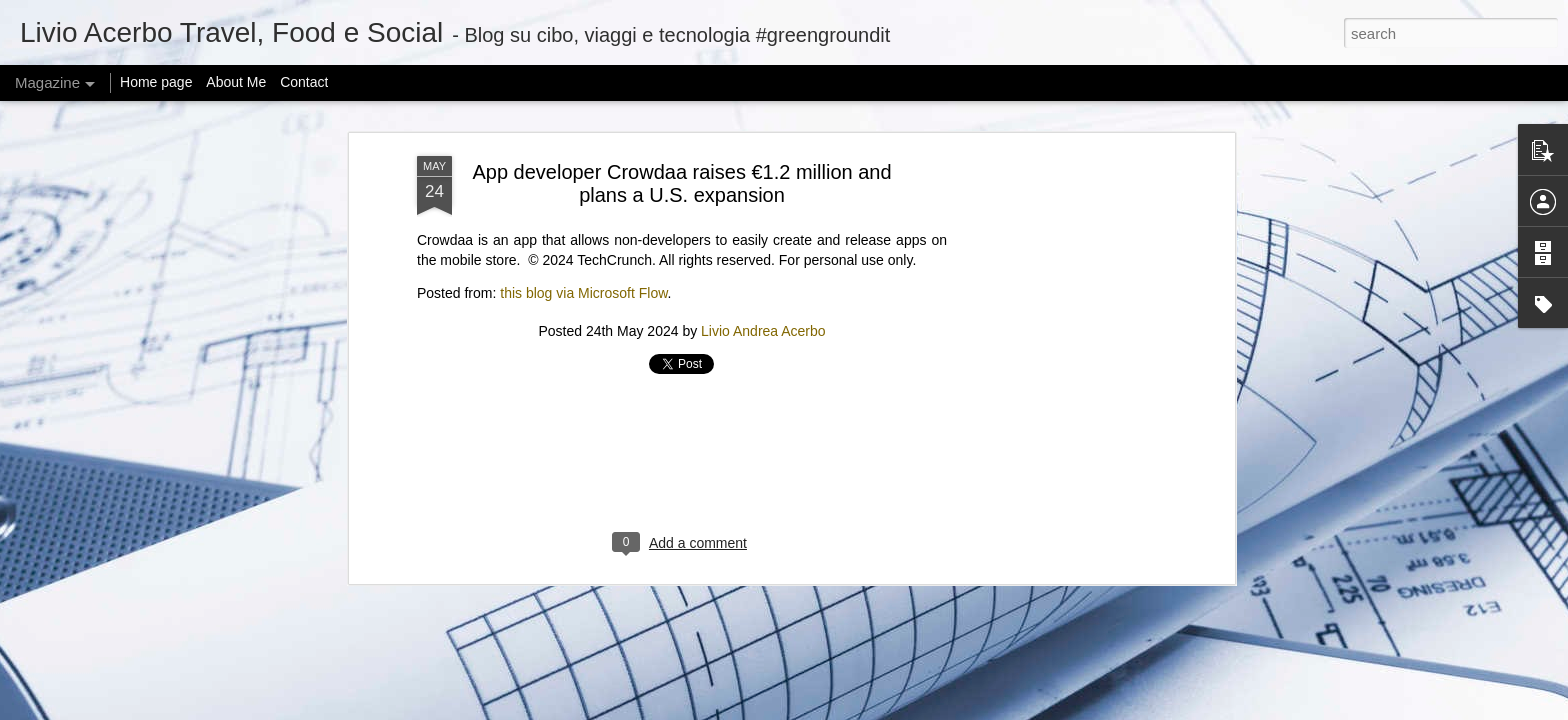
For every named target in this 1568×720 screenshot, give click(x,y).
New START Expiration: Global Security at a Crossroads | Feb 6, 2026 (901, 500)
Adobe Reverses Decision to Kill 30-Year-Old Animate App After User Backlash (436, 491)
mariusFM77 (809, 709)
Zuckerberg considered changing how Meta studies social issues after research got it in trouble (677, 500)
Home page (156, 82)
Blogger (925, 709)
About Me (236, 82)
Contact (304, 82)
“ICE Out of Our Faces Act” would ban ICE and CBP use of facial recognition (1146, 491)
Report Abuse (984, 709)
